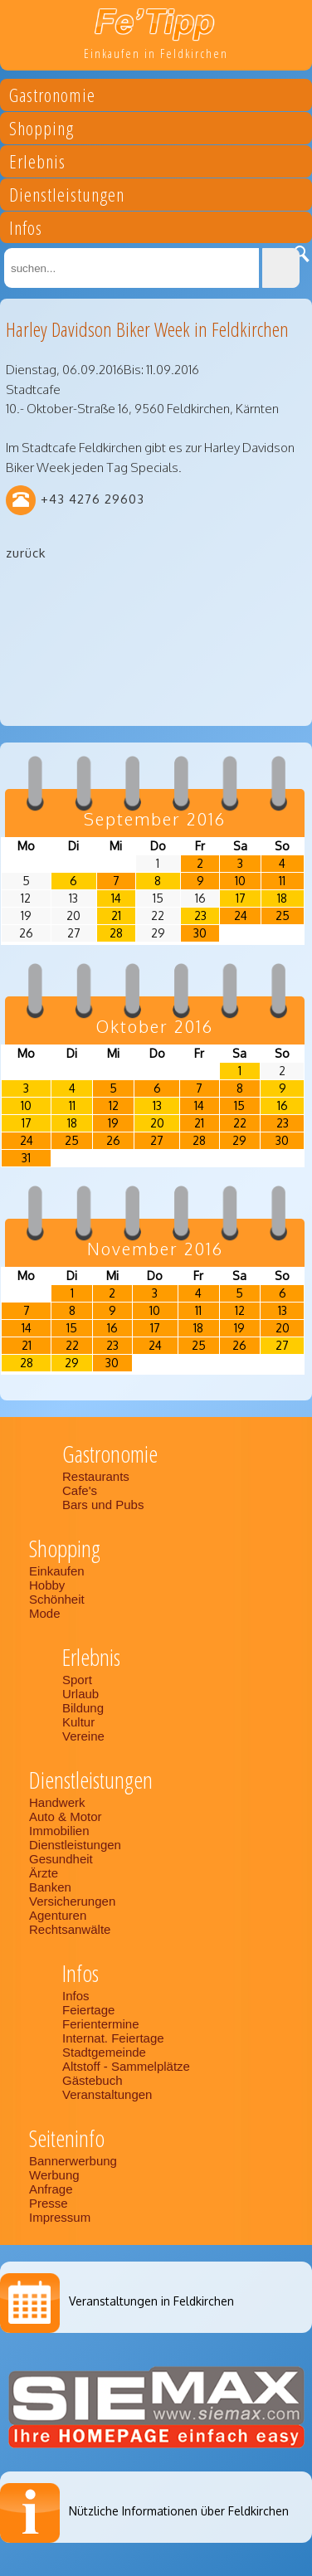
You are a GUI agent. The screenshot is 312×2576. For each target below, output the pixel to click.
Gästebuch (92, 2080)
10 (240, 881)
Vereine (83, 1736)
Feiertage (88, 2010)
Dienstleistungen (66, 197)
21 (116, 915)
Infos (25, 230)
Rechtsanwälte (69, 1929)
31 (26, 1158)
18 (282, 898)
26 (113, 1140)
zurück (26, 553)
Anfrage (51, 2189)
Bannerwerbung (73, 2161)
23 (200, 915)
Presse (48, 2203)
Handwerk (57, 1802)
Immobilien (59, 1831)
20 (157, 1123)
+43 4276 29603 (92, 499)
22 (239, 1123)
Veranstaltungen (107, 2094)
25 (282, 915)
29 (239, 1140)
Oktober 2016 (154, 1026)
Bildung (83, 1708)
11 (282, 881)
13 (157, 1105)
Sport (77, 1680)
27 (156, 1140)
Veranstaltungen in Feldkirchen (151, 2301)
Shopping (41, 130)
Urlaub (80, 1694)
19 (113, 1123)
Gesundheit (61, 1859)
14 (116, 898)
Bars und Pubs (103, 1504)
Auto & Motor (65, 1816)
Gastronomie (52, 97)
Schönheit (57, 1599)
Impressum (59, 2217)
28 (116, 933)
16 (282, 1105)
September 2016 (155, 819)
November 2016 (155, 1248)
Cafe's (79, 1490)
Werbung (54, 2175)
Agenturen (57, 1915)
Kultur (78, 1722)
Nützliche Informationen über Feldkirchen (179, 2511)
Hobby (47, 1585)
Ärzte (43, 1873)
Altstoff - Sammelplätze (127, 2066)
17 (241, 898)
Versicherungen (72, 1901)
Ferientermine (100, 2024)
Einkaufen (57, 1571)
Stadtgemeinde (104, 2052)
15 (239, 1105)
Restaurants (95, 1476)
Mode (45, 1613)
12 (114, 1105)
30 (200, 933)
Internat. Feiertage (113, 2038)
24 (240, 915)
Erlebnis (37, 163)
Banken (50, 1887)
